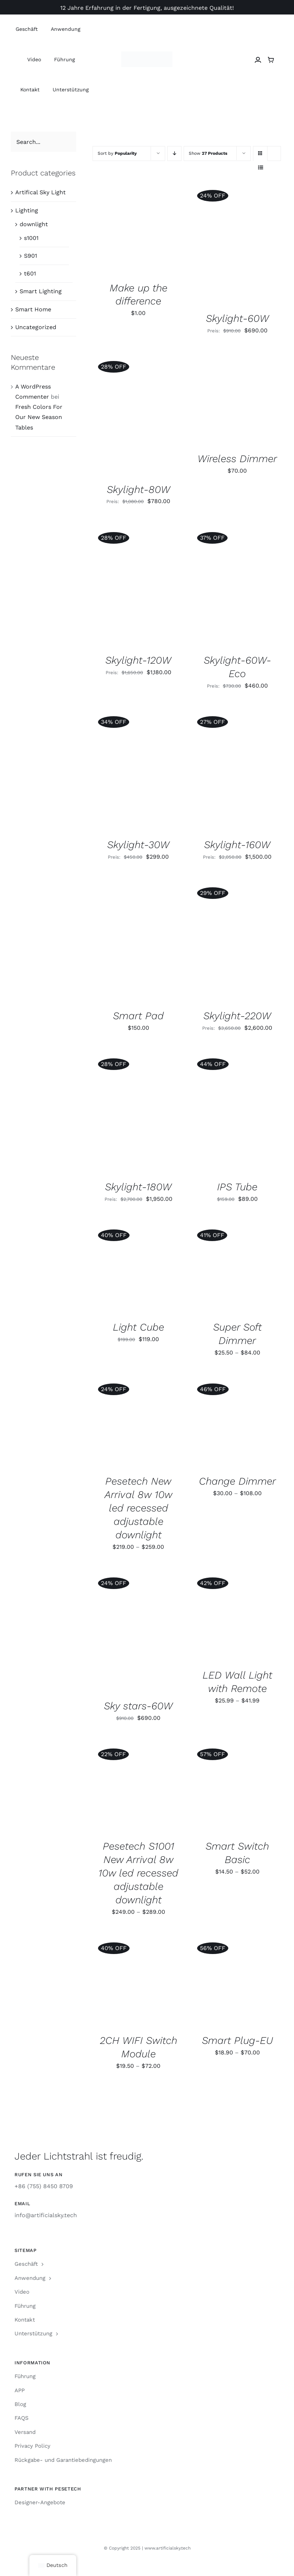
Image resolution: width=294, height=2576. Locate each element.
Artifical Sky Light (40, 192)
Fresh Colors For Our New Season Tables (38, 417)
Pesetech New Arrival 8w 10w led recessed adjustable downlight (138, 1508)
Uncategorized (35, 327)
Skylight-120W (138, 660)
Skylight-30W (138, 845)
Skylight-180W (138, 1187)
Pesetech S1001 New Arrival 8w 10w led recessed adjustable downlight (138, 1873)
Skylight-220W (237, 1016)
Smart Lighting (41, 291)
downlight (34, 224)
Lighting (26, 210)
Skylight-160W (237, 845)
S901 (30, 255)
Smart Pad (138, 1016)
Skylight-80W (138, 489)
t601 (30, 273)
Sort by (117, 153)
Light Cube (138, 1327)
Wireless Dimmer (237, 459)
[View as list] (260, 168)
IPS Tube (237, 1187)
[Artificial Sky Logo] (146, 54)
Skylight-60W (237, 318)
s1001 (31, 238)
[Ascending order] (174, 153)
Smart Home (33, 309)
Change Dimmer (237, 1481)
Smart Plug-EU (237, 2040)
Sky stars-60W (138, 1706)
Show (208, 153)
